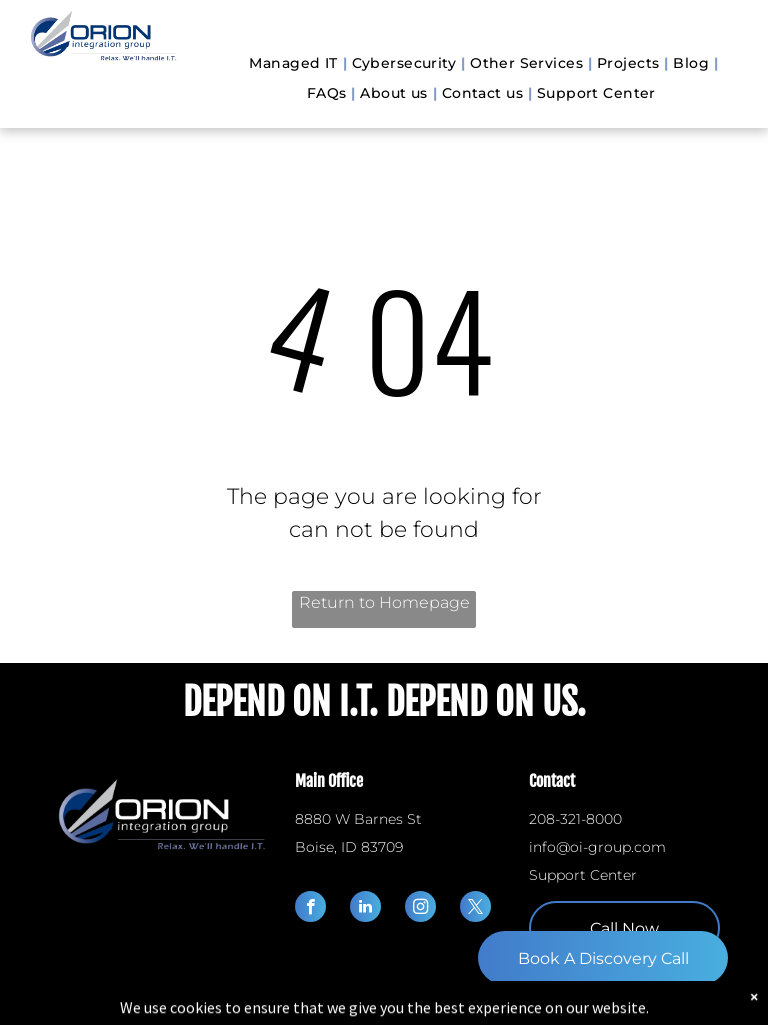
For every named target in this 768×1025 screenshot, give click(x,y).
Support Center (583, 875)
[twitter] (475, 909)
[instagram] (420, 909)
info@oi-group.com (597, 847)
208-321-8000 (575, 819)
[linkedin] (365, 909)
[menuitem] (295, 63)
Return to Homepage (384, 602)
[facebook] (310, 909)
